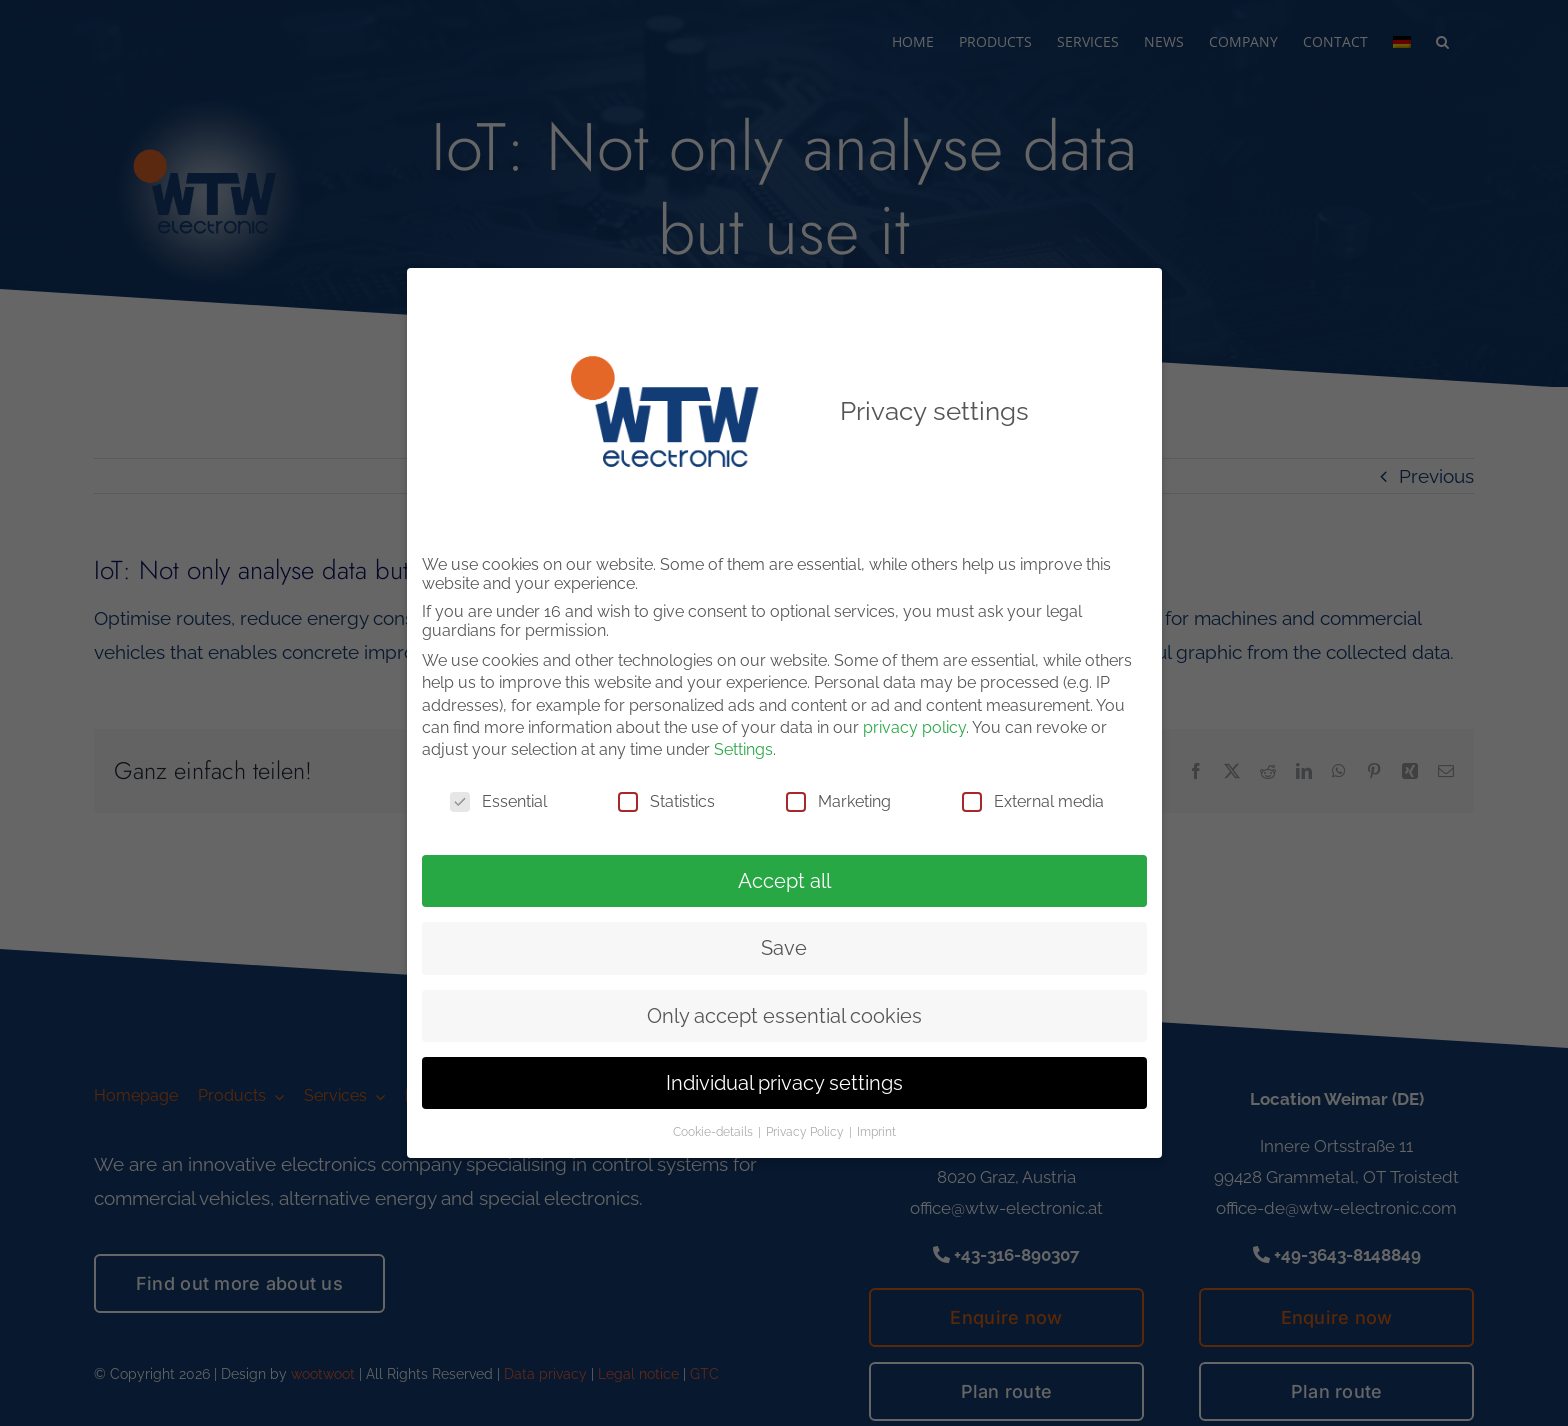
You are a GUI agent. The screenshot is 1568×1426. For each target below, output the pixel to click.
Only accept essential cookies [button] (784, 1012)
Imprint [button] (876, 1129)
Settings (743, 746)
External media (1033, 797)
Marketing (838, 797)
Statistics (666, 797)
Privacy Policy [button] (806, 1129)
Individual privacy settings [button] (784, 1080)
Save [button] (784, 945)
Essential (498, 797)
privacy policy (914, 724)
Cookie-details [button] (714, 1129)
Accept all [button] (784, 877)
